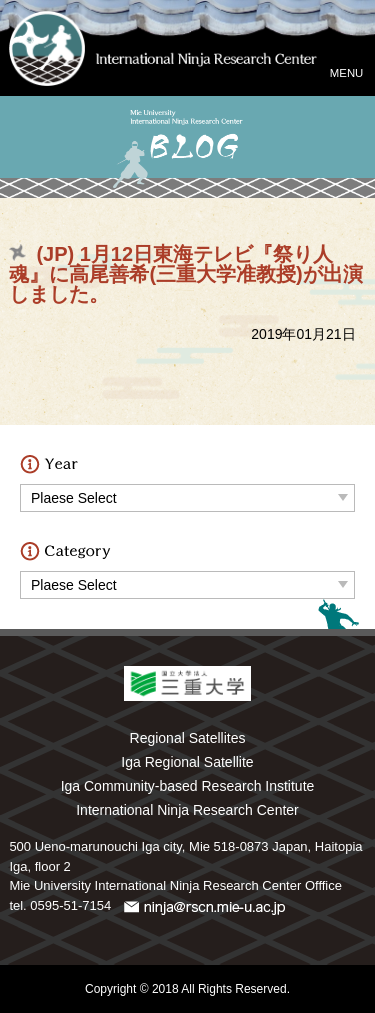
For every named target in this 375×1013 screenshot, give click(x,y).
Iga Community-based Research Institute (188, 786)
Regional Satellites (188, 738)
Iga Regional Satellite (187, 762)
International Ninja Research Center (187, 810)
